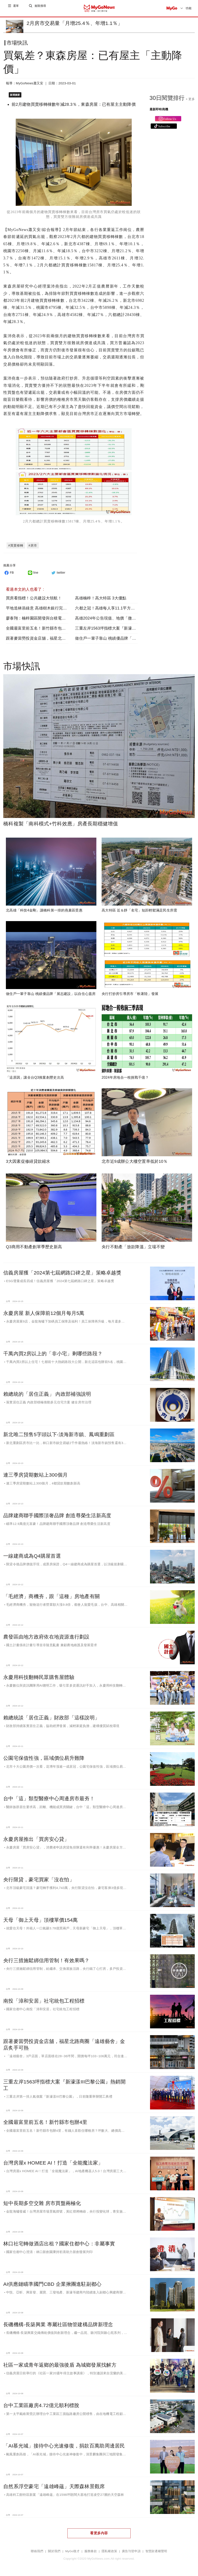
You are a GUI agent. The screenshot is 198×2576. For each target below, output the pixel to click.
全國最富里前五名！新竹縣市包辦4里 (39, 627)
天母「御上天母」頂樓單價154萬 (40, 1919)
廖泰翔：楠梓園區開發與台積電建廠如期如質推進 (50, 617)
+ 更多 (190, 102)
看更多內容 (99, 2532)
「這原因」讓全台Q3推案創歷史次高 (35, 1076)
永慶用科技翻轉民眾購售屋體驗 (38, 1676)
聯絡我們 (37, 2550)
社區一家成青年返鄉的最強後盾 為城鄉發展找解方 (59, 2363)
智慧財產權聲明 (156, 2550)
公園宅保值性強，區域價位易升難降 (43, 1757)
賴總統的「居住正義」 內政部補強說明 (47, 1393)
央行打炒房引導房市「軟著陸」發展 (130, 993)
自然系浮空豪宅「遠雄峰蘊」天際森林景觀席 (54, 2485)
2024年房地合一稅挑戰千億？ (125, 1076)
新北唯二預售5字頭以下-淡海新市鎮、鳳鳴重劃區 (58, 1433)
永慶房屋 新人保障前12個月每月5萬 (43, 1312)
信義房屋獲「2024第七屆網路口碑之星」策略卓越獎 (62, 1271)
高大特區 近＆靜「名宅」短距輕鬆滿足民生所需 (139, 909)
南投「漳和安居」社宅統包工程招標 (43, 1999)
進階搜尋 (40, 8)
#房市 (33, 544)
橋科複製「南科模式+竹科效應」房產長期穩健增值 (60, 822)
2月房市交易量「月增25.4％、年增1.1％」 (75, 23)
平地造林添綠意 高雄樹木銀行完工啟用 (40, 607)
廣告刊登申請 (131, 2550)
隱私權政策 (109, 2550)
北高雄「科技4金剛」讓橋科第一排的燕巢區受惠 (44, 909)
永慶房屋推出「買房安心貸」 (36, 1838)
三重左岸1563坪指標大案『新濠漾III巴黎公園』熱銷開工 (125, 627)
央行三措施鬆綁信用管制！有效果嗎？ (46, 1959)
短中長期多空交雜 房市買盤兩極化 (42, 2202)
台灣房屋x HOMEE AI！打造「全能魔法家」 (53, 2161)
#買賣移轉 (15, 544)
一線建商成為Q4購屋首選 (32, 1554)
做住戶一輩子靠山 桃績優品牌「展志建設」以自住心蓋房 (125, 637)
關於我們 (54, 2550)
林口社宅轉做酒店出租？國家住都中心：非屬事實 (59, 2242)
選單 (16, 8)
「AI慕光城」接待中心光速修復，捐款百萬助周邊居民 (64, 2445)
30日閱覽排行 (167, 101)
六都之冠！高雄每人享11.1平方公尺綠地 (111, 607)
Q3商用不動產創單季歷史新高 (34, 1245)
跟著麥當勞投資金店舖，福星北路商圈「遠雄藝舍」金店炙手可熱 (63, 637)
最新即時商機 (159, 112)
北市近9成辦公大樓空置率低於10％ (134, 1160)
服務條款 (90, 2550)
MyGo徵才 (72, 2550)
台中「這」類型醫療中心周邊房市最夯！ (49, 1797)
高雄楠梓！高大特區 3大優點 (100, 597)
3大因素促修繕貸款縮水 (28, 1160)
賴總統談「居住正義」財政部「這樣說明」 (51, 1716)
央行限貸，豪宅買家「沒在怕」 (38, 1878)
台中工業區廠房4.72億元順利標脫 (41, 2404)
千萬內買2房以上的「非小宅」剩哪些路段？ (52, 1352)
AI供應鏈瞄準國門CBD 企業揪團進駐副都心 (52, 2283)
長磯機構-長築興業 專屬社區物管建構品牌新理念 (58, 2323)
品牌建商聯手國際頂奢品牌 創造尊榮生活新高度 (57, 1514)
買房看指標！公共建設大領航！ (34, 597)
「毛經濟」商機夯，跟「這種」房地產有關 (51, 1595)
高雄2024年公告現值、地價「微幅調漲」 (111, 617)
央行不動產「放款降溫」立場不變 (133, 1245)
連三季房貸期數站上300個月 (35, 1474)
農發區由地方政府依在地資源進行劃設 (46, 1635)
